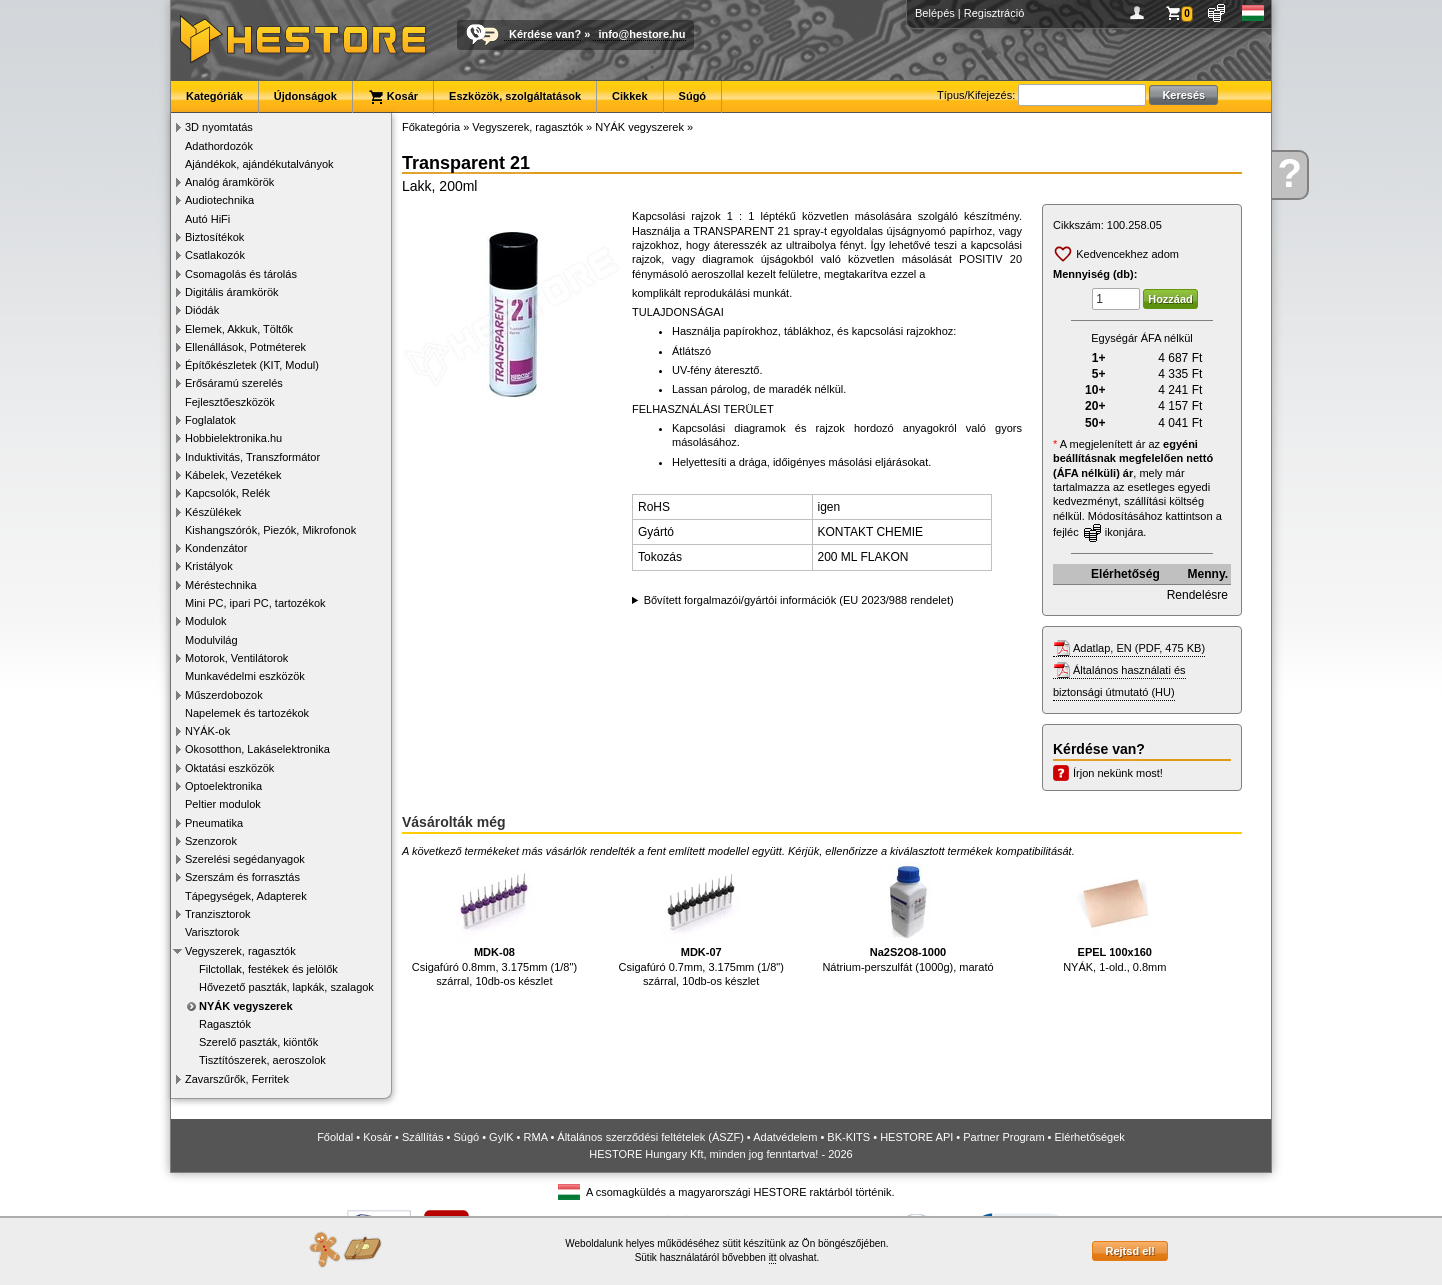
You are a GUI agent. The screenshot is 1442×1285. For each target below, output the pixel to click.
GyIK (501, 1137)
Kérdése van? (545, 34)
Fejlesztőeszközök (230, 402)
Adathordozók (219, 146)
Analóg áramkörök (229, 182)
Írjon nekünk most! (1118, 773)
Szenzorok (211, 841)
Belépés (935, 13)
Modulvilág (211, 640)
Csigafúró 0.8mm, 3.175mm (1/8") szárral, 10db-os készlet (494, 924)
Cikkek (629, 96)
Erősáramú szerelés (234, 383)
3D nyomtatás (219, 127)
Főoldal (335, 1137)
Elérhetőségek (1090, 1137)
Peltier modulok (223, 804)
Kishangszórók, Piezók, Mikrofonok (270, 530)
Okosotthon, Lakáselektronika (257, 749)
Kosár (393, 97)
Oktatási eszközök (229, 768)
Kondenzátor (216, 548)
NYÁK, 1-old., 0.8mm (1114, 917)
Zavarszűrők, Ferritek (237, 1079)
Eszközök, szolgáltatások (515, 96)
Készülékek (213, 512)
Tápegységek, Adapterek (246, 896)
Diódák (202, 310)
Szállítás (423, 1137)
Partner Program (1003, 1137)
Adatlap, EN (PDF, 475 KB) (1139, 648)
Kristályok (209, 566)
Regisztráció (994, 13)
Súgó (693, 96)
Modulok (206, 621)
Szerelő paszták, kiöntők (258, 1042)
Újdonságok (305, 96)
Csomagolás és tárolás (241, 274)
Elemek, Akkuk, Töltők (239, 329)
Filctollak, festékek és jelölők (268, 969)
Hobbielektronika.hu (233, 438)
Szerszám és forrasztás (242, 877)
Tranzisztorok (218, 914)
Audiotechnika (219, 200)
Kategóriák (214, 96)
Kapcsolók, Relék (227, 493)
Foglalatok (210, 420)
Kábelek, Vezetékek (233, 475)
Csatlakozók (215, 255)
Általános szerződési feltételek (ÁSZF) (650, 1137)
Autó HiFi (207, 219)
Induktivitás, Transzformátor (252, 457)
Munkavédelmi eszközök (245, 676)
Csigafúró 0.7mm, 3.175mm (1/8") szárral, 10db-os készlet (701, 924)
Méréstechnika (221, 585)
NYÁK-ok (207, 731)
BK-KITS (848, 1137)
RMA (536, 1137)
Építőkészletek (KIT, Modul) (252, 365)
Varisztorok (212, 932)
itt (773, 1257)
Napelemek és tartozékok (247, 713)
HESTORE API (916, 1137)
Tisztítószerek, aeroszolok (262, 1060)
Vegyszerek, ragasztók (240, 951)
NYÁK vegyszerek (246, 1006)
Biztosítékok (214, 237)
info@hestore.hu (641, 34)
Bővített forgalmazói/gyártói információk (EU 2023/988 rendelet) (799, 600)
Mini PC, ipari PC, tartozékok (255, 603)
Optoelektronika (223, 786)
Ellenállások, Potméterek (245, 347)
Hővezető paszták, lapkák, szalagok (286, 987)
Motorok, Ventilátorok (236, 658)
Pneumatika (214, 823)
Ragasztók (225, 1024)
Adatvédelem (785, 1137)
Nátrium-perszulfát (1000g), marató (907, 917)
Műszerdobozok (224, 695)
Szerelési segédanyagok (245, 859)
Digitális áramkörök (232, 292)
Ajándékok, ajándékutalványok (259, 164)
